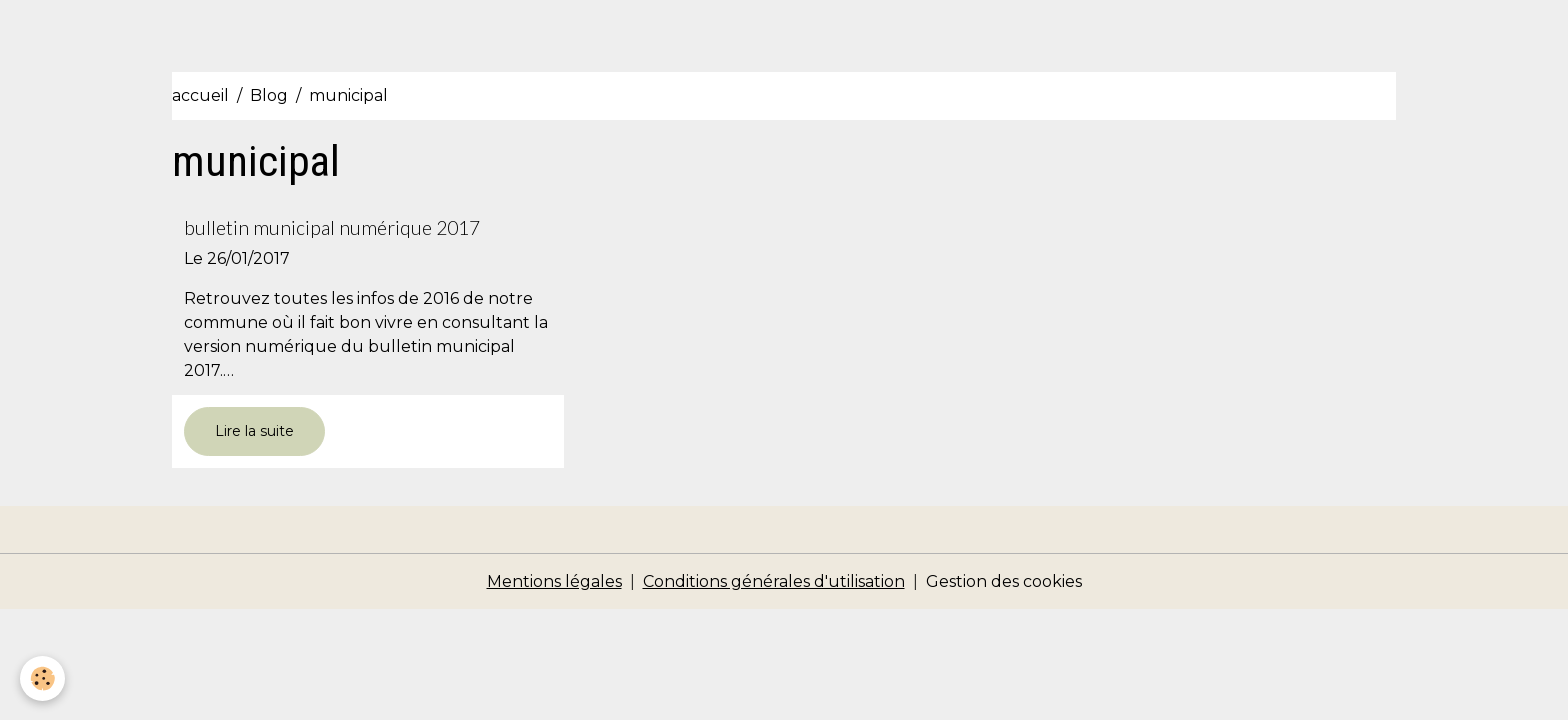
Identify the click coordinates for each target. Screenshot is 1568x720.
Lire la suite (254, 431)
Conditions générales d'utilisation (774, 581)
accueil (200, 95)
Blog (269, 95)
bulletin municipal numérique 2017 (332, 227)
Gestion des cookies (1004, 581)
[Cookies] (42, 678)
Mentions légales (554, 581)
